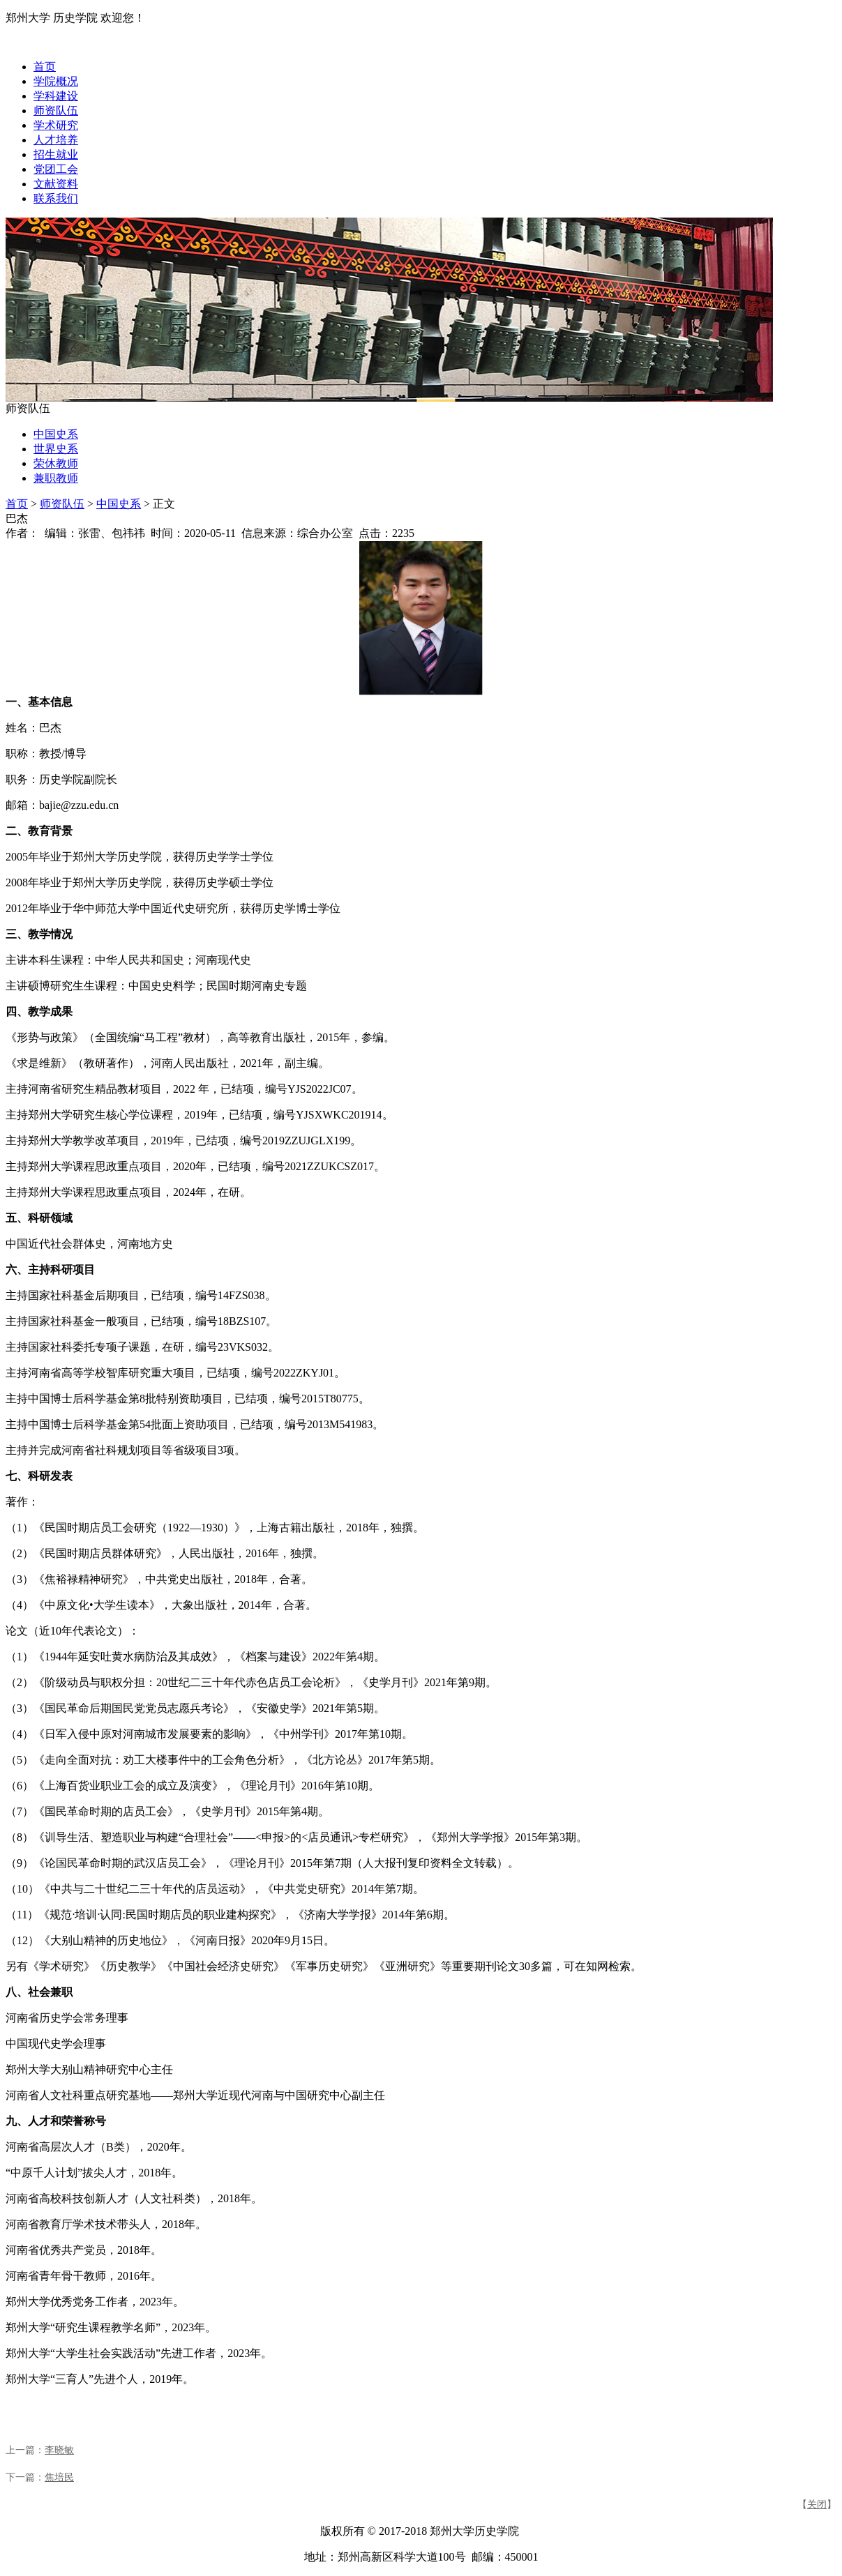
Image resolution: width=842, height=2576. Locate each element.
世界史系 (55, 449)
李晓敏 (59, 2450)
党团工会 (55, 169)
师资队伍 (55, 110)
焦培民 (59, 2477)
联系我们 (55, 198)
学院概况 (55, 81)
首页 (44, 67)
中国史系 (55, 434)
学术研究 (55, 125)
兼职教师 (55, 478)
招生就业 (55, 154)
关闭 (817, 2504)
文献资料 (55, 184)
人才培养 (55, 140)
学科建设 (55, 96)
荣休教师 (55, 463)
